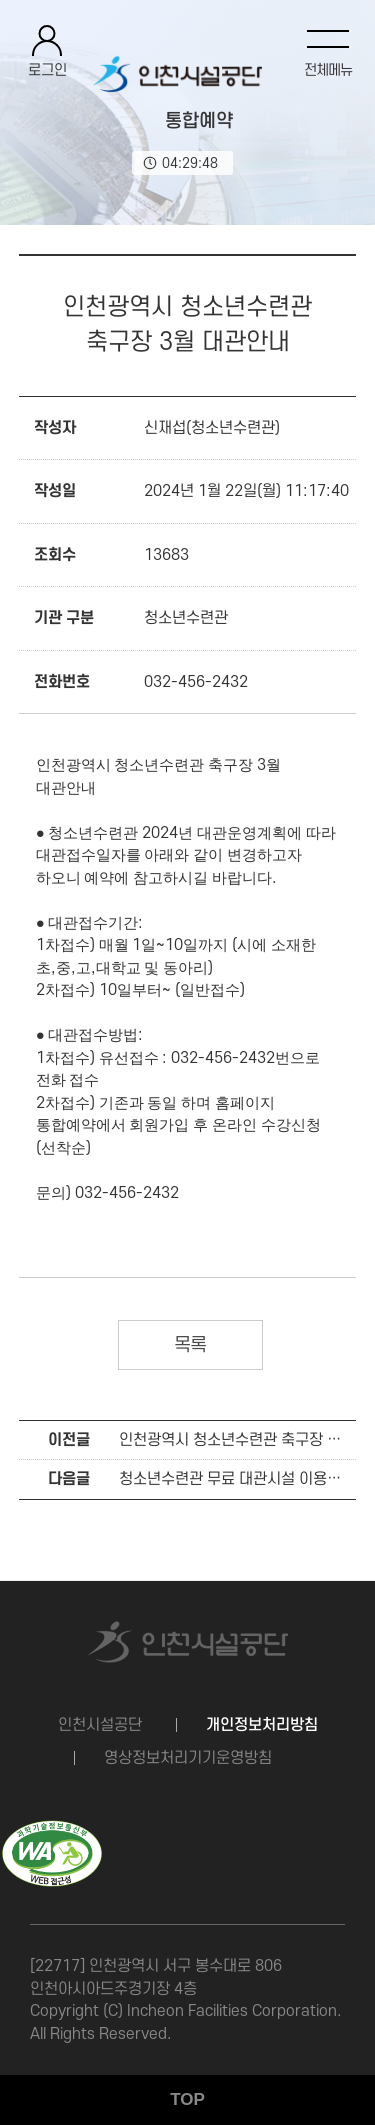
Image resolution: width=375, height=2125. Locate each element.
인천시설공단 (100, 1725)
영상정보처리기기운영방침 (188, 1758)
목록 (190, 1345)
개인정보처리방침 (262, 1725)
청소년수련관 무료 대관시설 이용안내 (237, 1479)
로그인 (47, 70)
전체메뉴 (328, 70)
